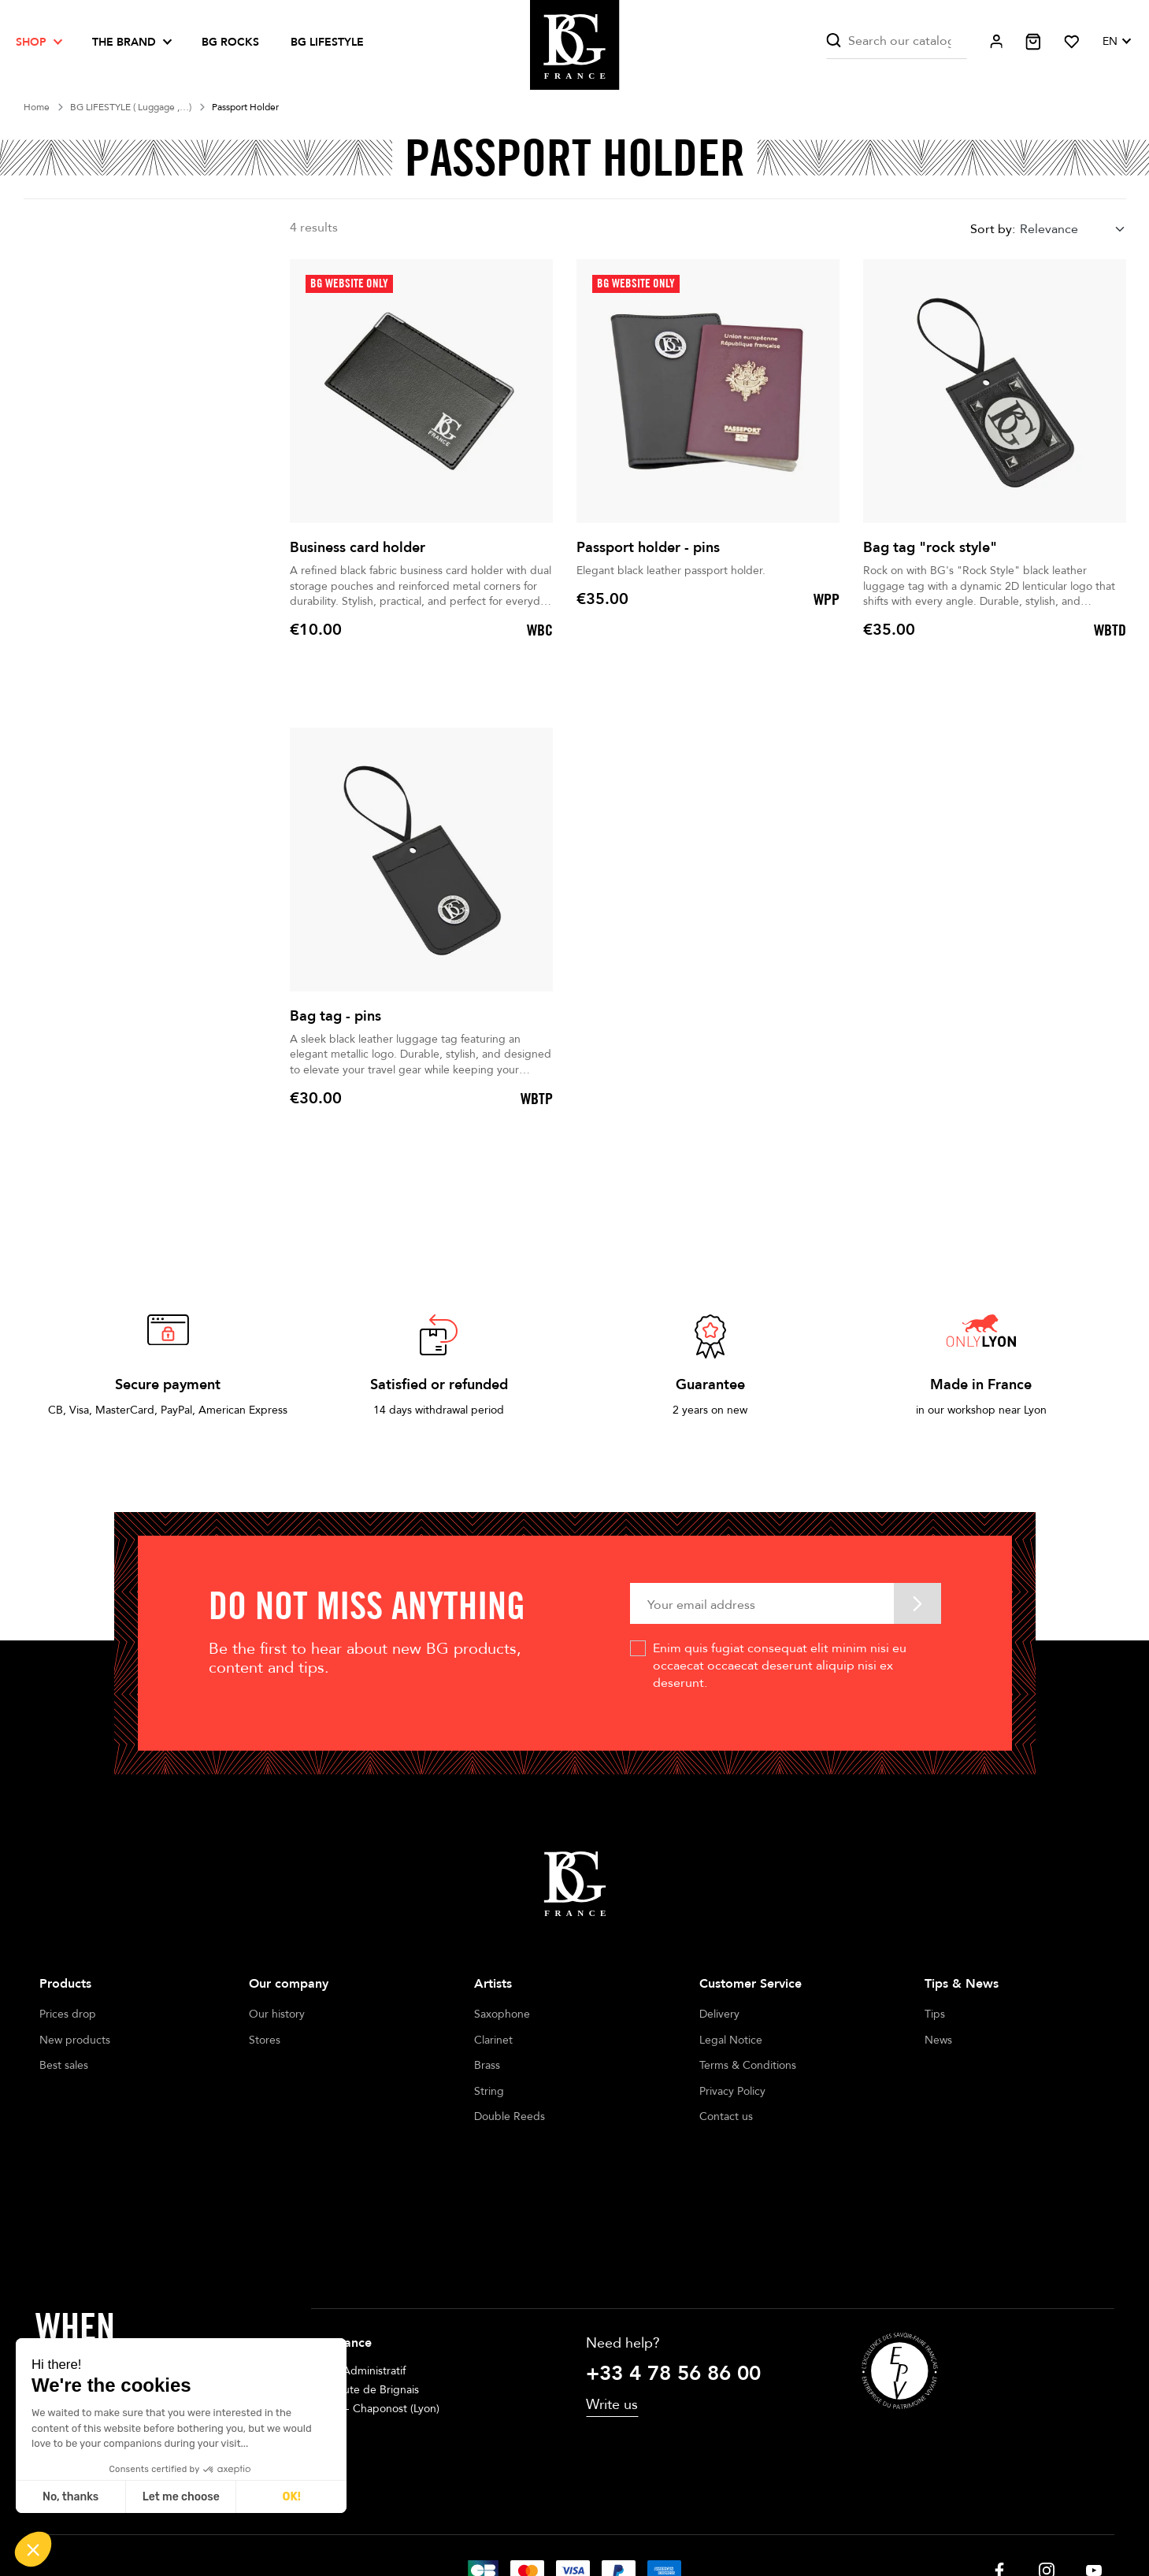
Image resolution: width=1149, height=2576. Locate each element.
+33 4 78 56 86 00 (673, 2262)
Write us (612, 2293)
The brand (124, 42)
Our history (277, 2014)
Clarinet (493, 2040)
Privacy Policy (732, 2091)
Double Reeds (509, 2116)
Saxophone (502, 2014)
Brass (487, 2065)
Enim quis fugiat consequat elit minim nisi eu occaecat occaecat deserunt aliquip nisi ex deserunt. (779, 1666)
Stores (264, 2040)
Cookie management (661, 2519)
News (938, 2040)
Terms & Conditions (747, 2065)
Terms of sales (557, 2519)
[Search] (896, 41)
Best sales (63, 2065)
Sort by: (992, 229)
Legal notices (469, 2519)
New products (74, 2040)
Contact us (726, 2116)
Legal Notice (730, 2040)
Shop (31, 42)
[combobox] (1073, 229)
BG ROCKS (230, 42)
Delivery (719, 2014)
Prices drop (67, 2014)
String (489, 2091)
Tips (935, 2014)
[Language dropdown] (1116, 42)
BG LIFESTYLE (327, 42)
